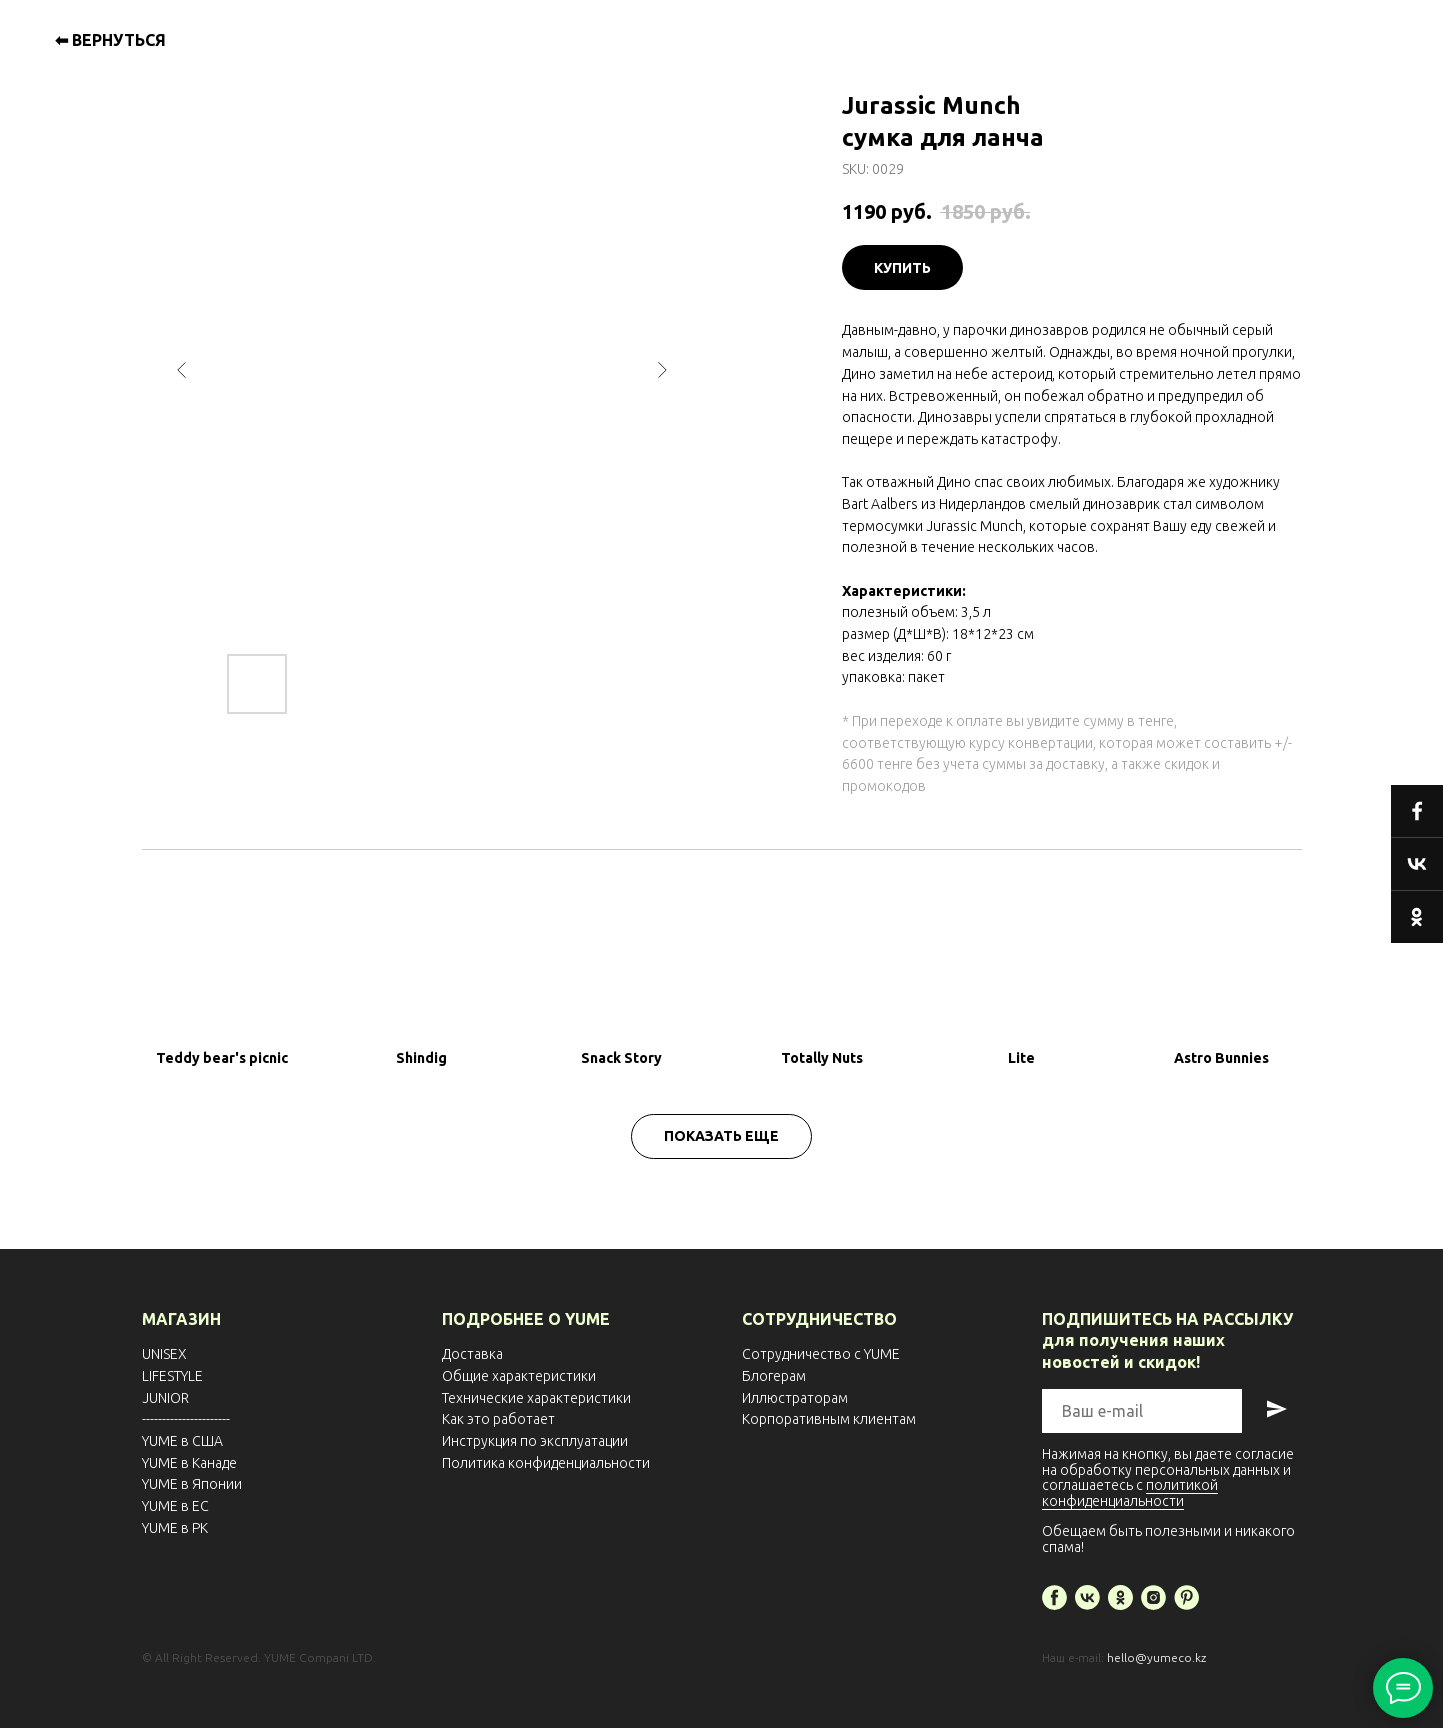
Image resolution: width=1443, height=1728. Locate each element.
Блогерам (774, 1376)
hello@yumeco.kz (1156, 1657)
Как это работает (498, 1419)
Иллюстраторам (795, 1398)
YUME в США (182, 1441)
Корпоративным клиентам (829, 1419)
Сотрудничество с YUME (821, 1354)
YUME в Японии (192, 1484)
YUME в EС (175, 1506)
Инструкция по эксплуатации (535, 1441)
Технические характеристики (536, 1398)
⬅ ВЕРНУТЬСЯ (110, 40)
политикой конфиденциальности (1130, 1492)
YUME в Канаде (189, 1463)
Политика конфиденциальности (546, 1463)
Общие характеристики (519, 1376)
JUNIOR (165, 1398)
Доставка (472, 1354)
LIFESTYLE (172, 1376)
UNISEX (164, 1354)
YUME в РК (175, 1528)
